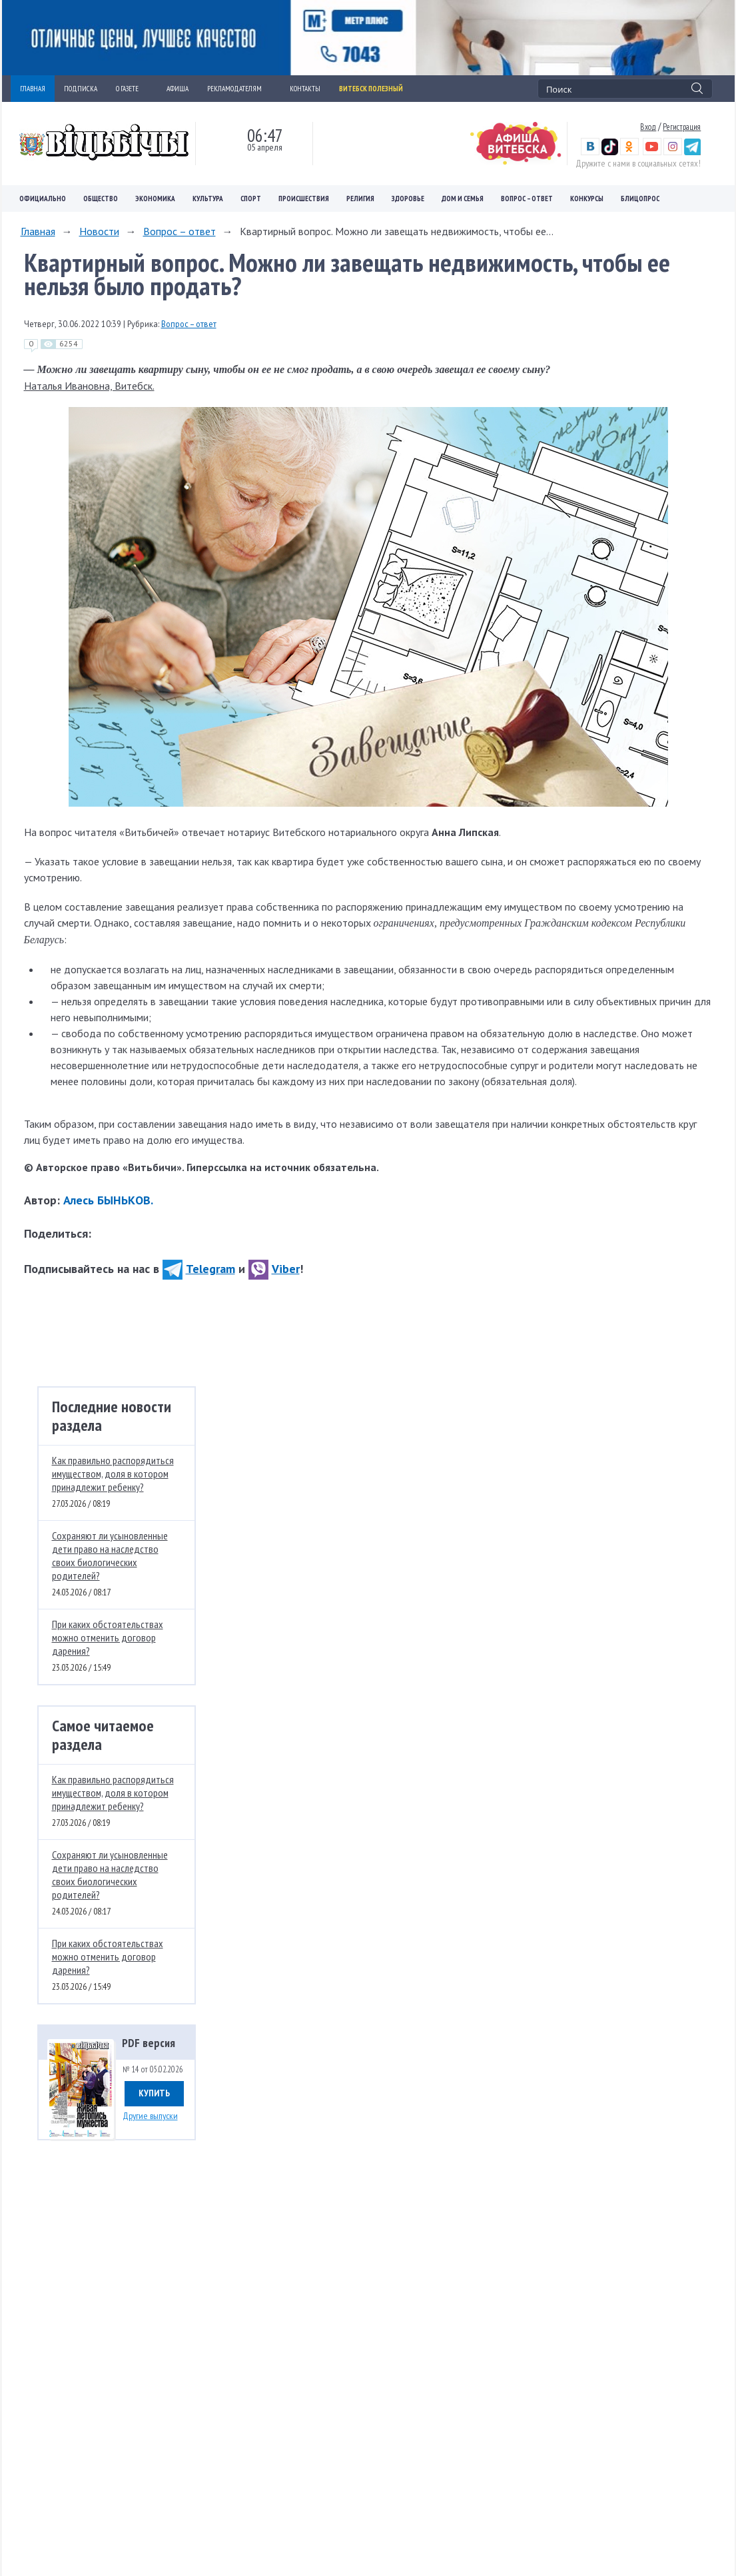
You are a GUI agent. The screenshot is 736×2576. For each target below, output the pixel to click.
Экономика (155, 198)
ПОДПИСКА (80, 88)
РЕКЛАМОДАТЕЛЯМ (239, 88)
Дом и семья (463, 198)
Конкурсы (586, 198)
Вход (648, 126)
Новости (99, 231)
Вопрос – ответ (527, 198)
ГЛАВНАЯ (32, 88)
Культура (207, 198)
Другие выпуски (150, 2116)
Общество (100, 198)
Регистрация (682, 126)
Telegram (199, 1268)
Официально (42, 198)
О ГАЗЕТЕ (132, 88)
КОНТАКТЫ (305, 88)
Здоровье (408, 198)
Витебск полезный (371, 88)
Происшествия (303, 198)
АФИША (177, 88)
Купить (154, 2093)
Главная (38, 231)
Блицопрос (640, 198)
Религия (360, 198)
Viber (274, 1268)
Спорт (250, 198)
